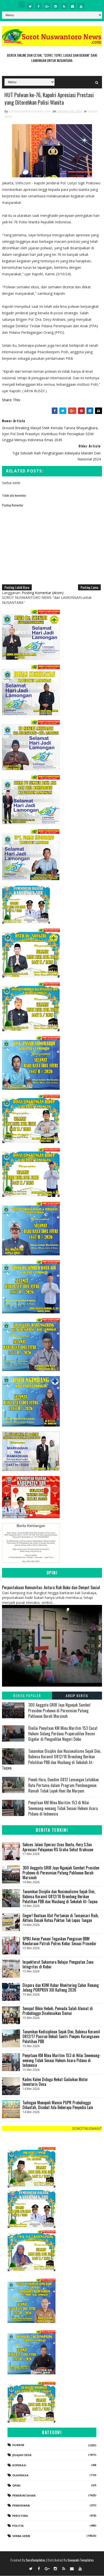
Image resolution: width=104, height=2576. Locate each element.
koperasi (19, 2465)
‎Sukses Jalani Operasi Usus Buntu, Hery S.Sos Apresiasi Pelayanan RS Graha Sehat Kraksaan (57, 1847)
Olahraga (20, 2475)
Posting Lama (89, 587)
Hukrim (18, 2445)
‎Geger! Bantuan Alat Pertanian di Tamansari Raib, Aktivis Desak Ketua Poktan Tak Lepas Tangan (60, 1917)
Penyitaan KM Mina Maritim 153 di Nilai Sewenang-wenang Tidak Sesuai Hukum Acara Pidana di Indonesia (63, 1808)
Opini (16, 2485)
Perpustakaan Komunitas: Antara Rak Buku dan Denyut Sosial (51, 1587)
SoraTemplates (35, 2560)
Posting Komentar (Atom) (43, 592)
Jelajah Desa (22, 2455)
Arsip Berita (77, 1695)
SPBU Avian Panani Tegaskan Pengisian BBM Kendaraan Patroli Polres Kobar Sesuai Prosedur (59, 1941)
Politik (18, 2526)
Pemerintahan (24, 2496)
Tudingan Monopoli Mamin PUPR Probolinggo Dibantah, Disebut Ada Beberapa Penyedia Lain (57, 2105)
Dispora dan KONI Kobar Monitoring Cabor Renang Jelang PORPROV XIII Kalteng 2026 (60, 1987)
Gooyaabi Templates (81, 2560)
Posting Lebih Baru (16, 587)
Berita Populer (27, 1695)
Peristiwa (20, 2516)
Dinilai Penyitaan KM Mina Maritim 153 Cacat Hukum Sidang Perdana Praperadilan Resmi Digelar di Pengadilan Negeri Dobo (63, 1733)
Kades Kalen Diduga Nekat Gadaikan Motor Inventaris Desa (55, 2081)
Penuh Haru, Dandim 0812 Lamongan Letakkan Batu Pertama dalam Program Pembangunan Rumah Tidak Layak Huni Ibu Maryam (63, 1785)
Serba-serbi (21, 2536)
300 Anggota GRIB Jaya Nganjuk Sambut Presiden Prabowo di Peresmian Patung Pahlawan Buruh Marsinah (59, 1710)
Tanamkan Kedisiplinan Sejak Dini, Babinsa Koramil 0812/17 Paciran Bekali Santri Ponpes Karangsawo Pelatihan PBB (61, 2036)
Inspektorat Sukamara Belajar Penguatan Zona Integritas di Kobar (58, 1964)
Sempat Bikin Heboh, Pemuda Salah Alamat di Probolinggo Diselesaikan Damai (57, 2010)
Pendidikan (21, 2506)
